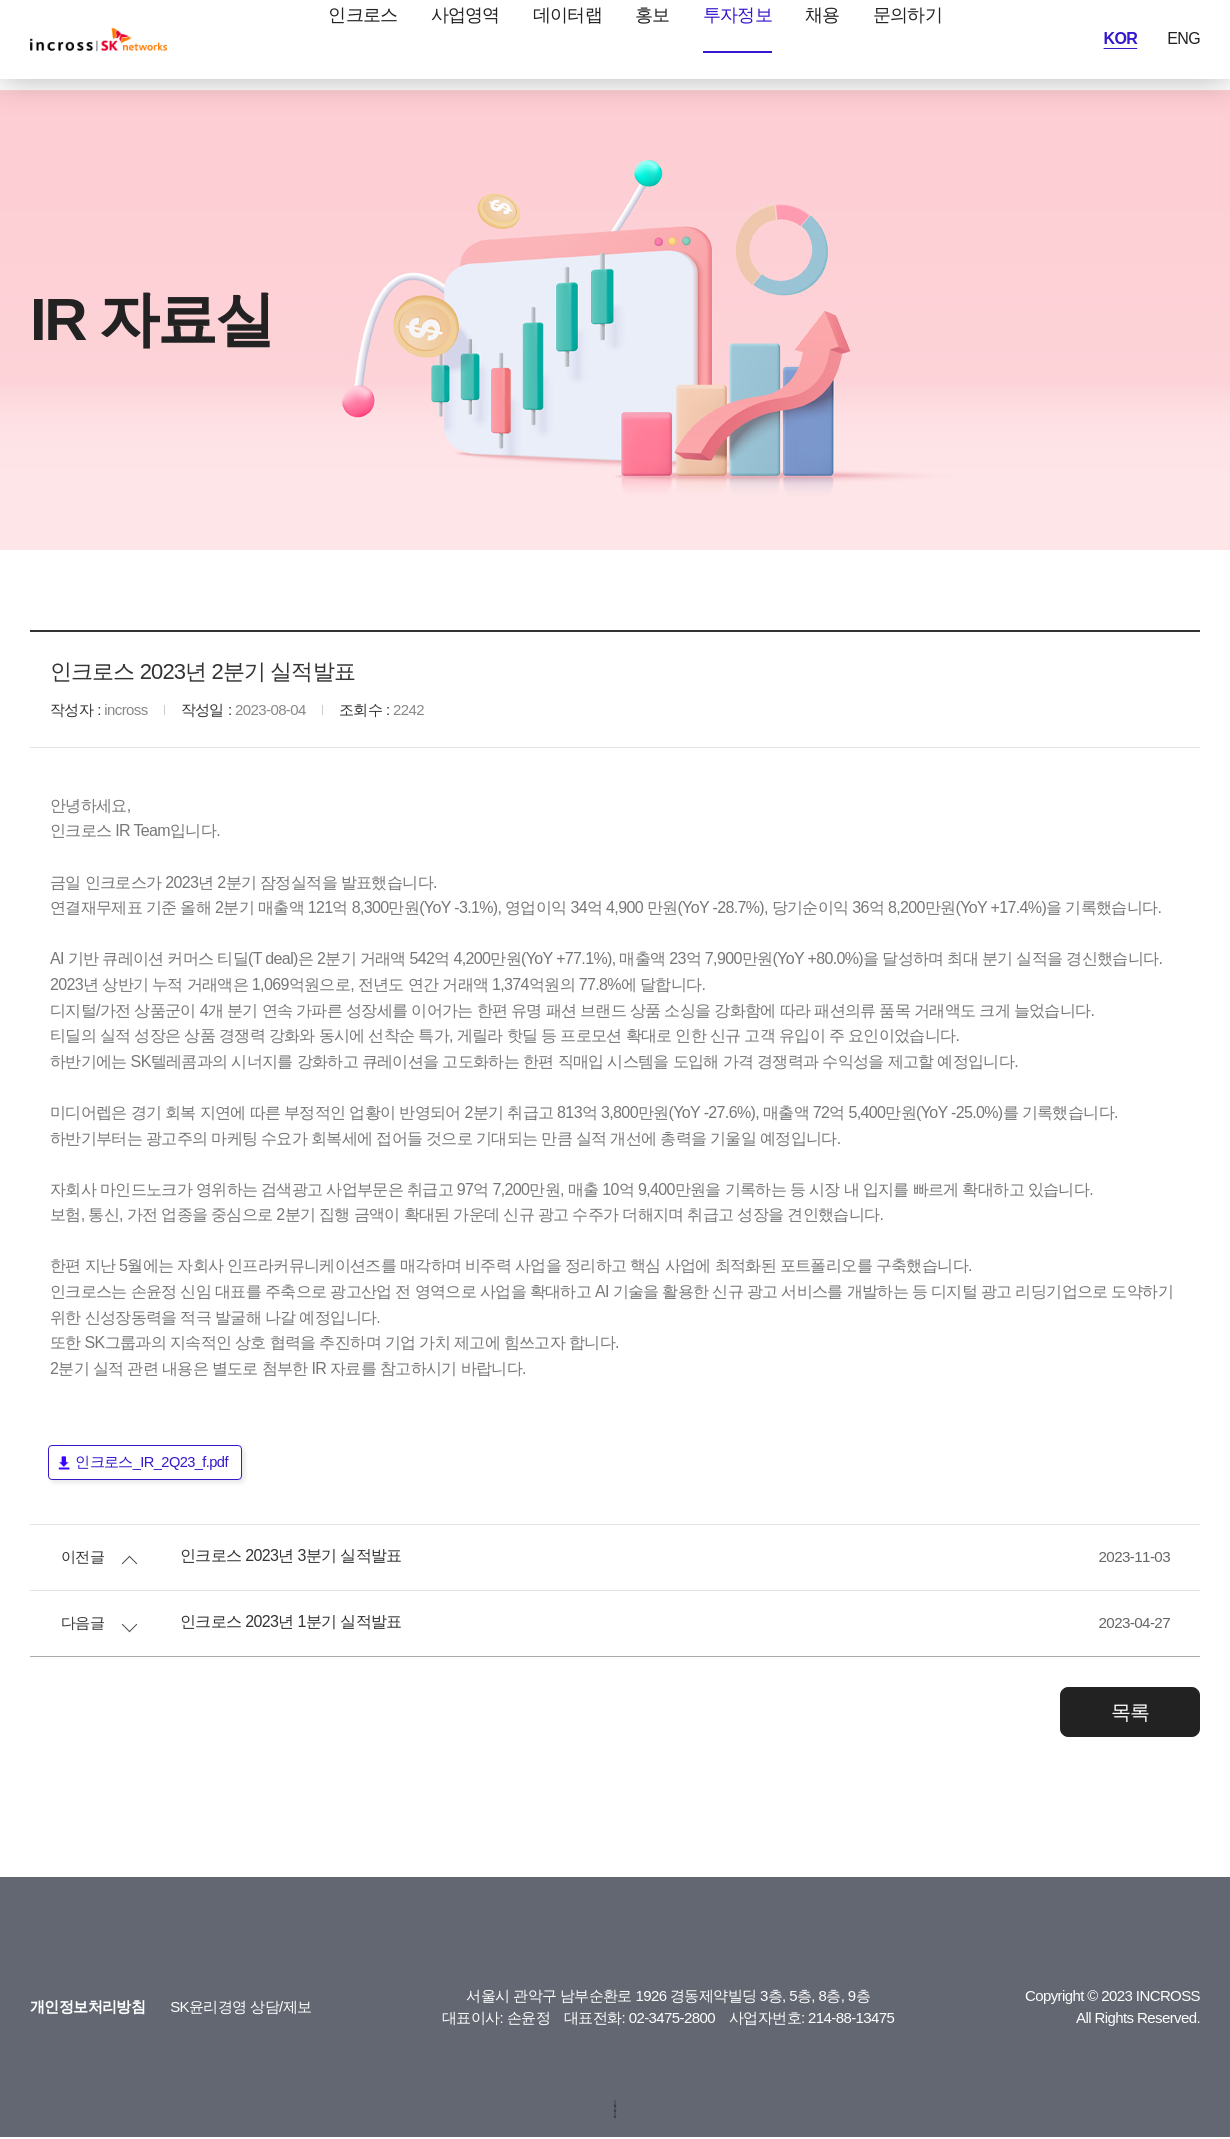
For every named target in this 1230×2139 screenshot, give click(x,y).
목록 (1130, 1714)
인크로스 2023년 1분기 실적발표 (279, 1624)
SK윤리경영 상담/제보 (216, 2009)
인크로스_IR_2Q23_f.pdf (152, 1464)
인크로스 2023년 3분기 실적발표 (280, 1558)
